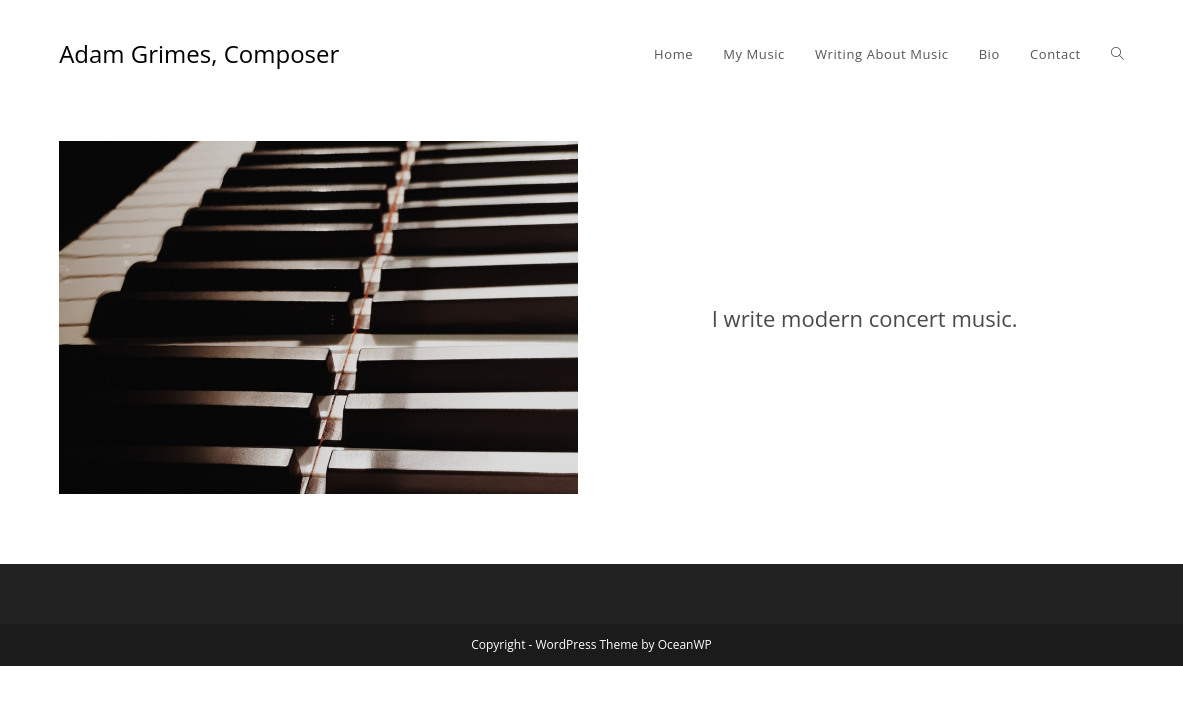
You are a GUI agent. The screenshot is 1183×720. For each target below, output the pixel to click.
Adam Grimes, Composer (199, 53)
